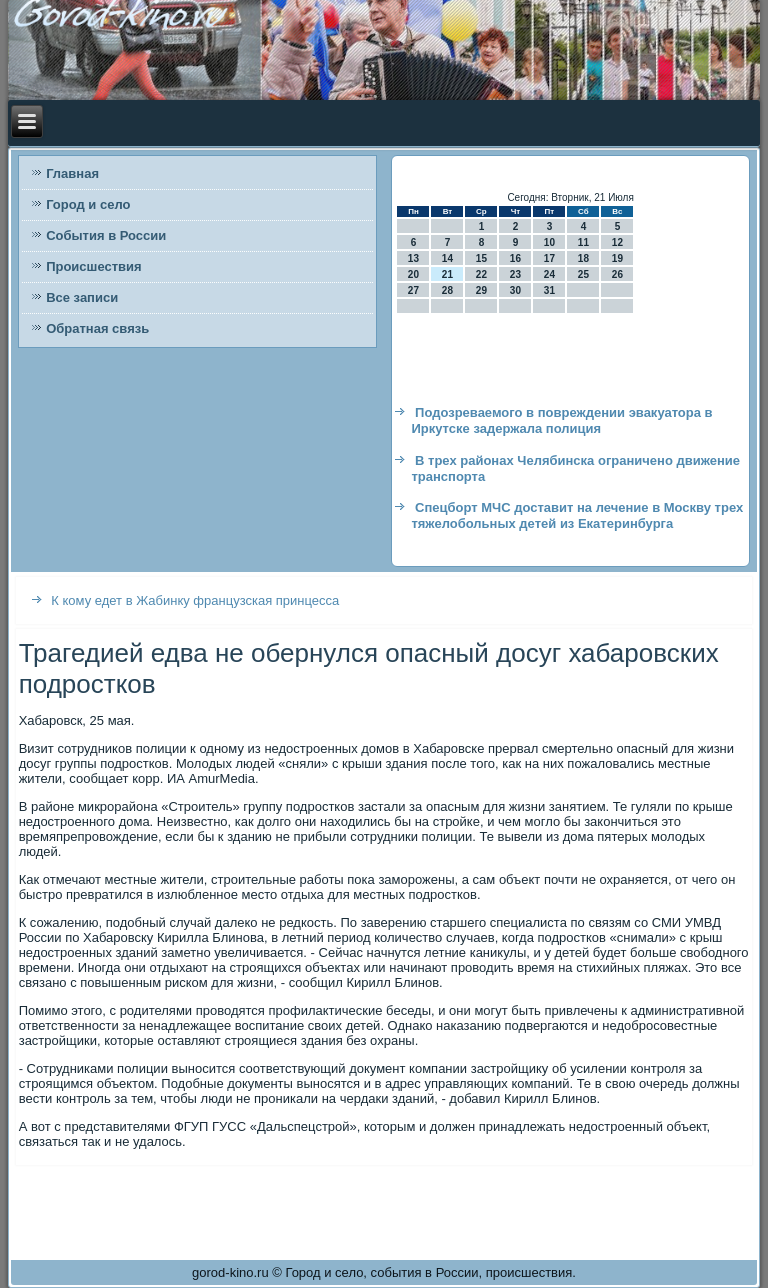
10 (549, 242)
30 (515, 290)
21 (447, 274)
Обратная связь (97, 328)
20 (413, 274)
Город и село (88, 204)
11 (583, 242)
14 (447, 258)
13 (413, 258)
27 (413, 290)
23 (515, 274)
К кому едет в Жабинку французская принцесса (195, 600)
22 (481, 274)
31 (549, 290)
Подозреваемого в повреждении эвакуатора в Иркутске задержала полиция (561, 420)
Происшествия (94, 266)
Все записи (82, 297)
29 (481, 290)
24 (549, 274)
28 (447, 290)
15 (481, 258)
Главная (72, 173)
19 (617, 258)
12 (617, 242)
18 (583, 258)
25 (583, 274)
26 (617, 274)
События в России (106, 235)
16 (515, 258)
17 (549, 258)
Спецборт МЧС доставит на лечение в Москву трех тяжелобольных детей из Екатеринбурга (577, 515)
